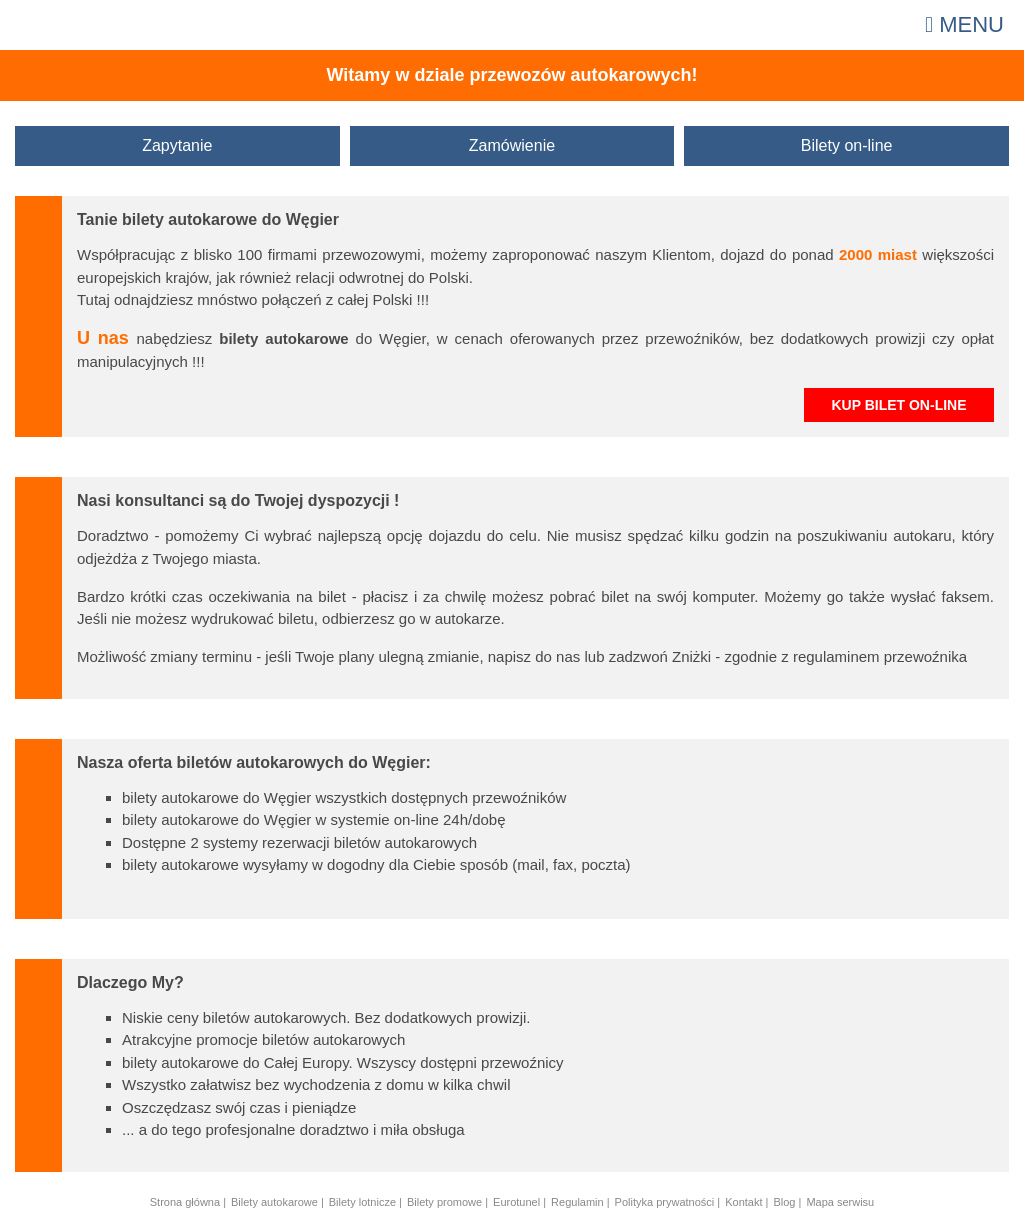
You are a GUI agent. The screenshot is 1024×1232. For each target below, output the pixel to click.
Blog (784, 1202)
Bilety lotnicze (362, 1202)
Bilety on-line (847, 145)
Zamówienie (512, 145)
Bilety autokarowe (274, 1202)
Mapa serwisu (840, 1202)
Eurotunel (516, 1202)
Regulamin (577, 1202)
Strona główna (185, 1202)
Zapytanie (177, 145)
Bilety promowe (444, 1202)
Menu (964, 24)
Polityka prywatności (665, 1202)
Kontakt (743, 1202)
